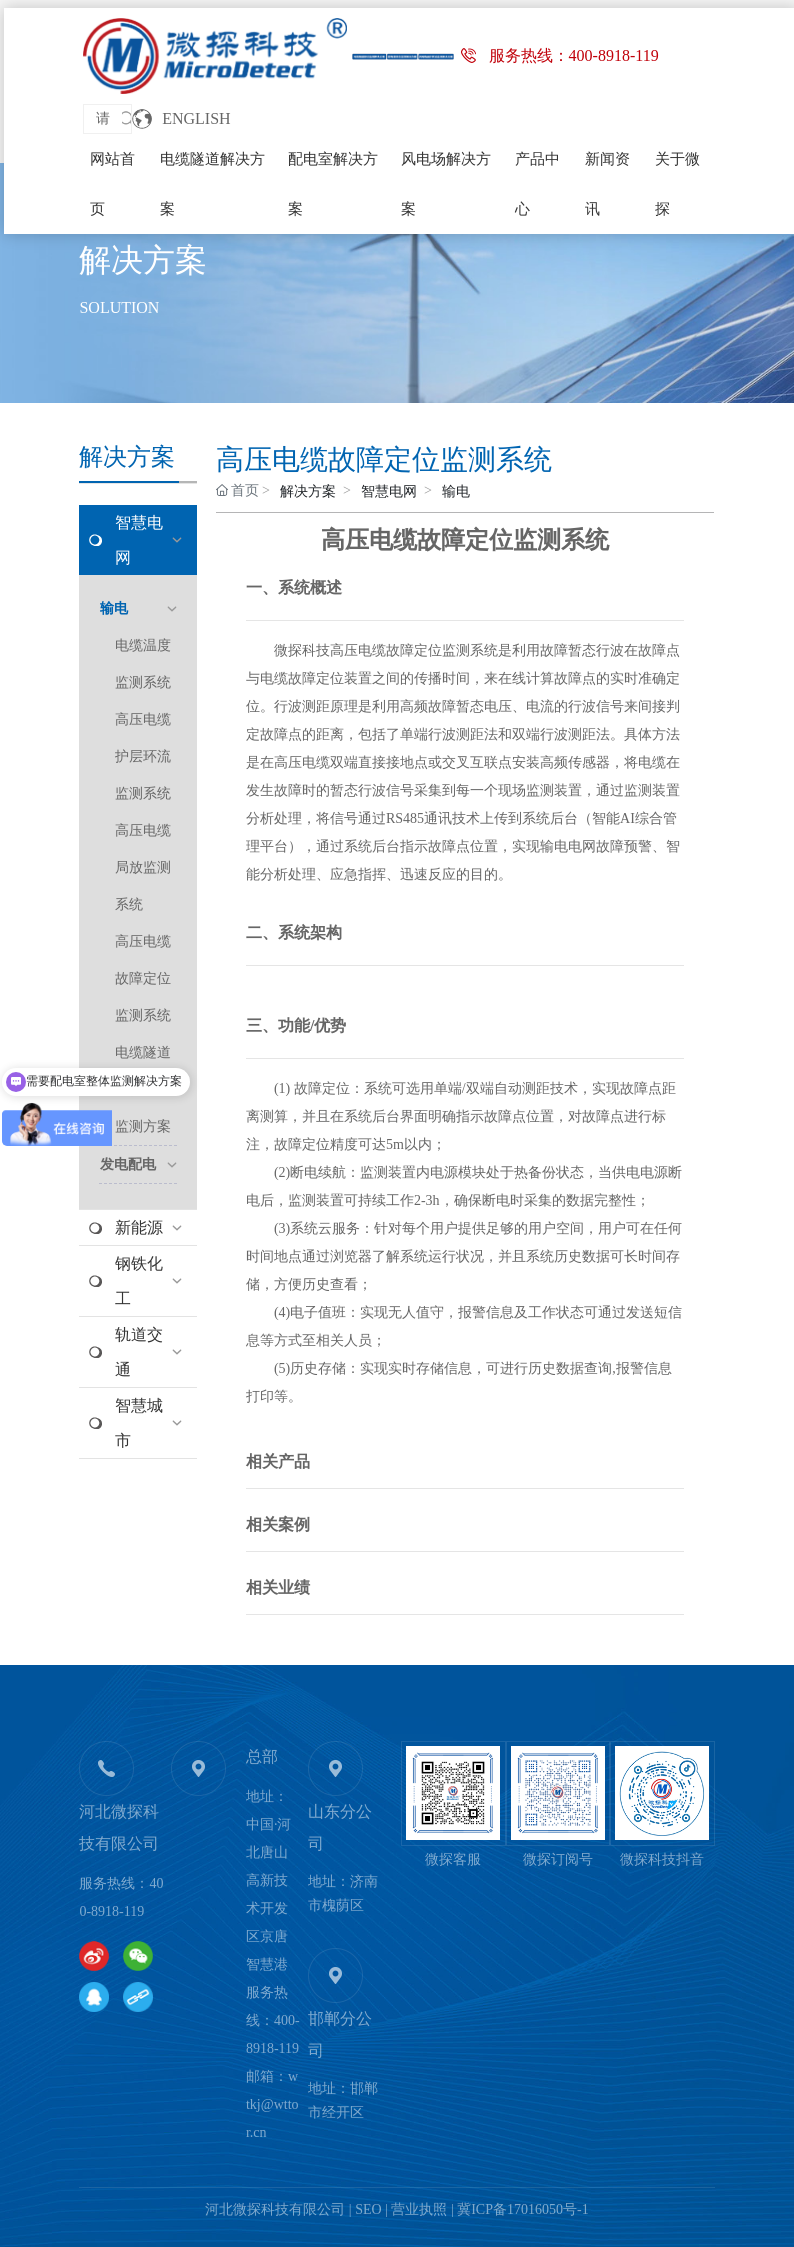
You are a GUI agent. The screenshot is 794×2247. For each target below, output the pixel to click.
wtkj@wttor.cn (272, 2104)
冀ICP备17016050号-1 (522, 2209)
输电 (456, 491)
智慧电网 (389, 491)
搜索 (126, 119)
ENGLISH (196, 118)
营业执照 (419, 2209)
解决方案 (143, 260)
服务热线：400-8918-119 (574, 55)
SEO (368, 2209)
